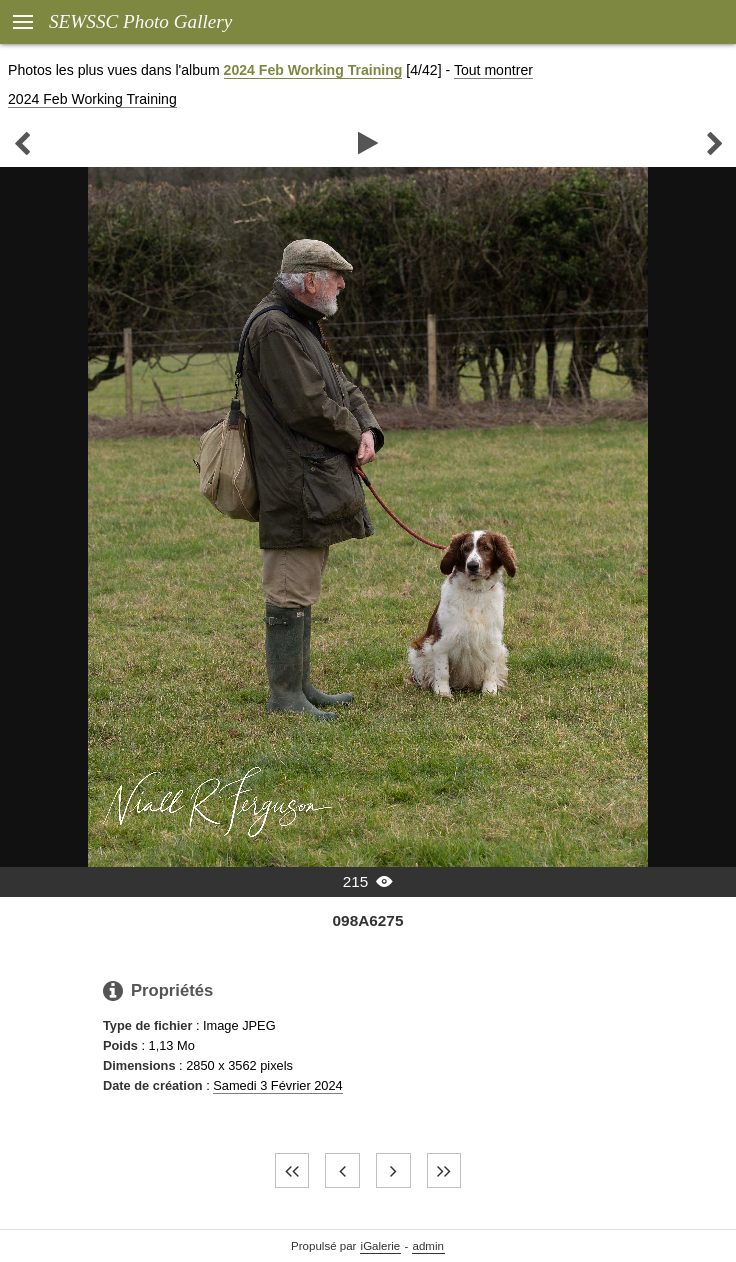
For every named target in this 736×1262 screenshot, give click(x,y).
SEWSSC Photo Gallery (140, 21)
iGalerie (381, 1246)
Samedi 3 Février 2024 (277, 1085)
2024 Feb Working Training (313, 70)
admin (428, 1246)
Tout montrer (493, 70)
